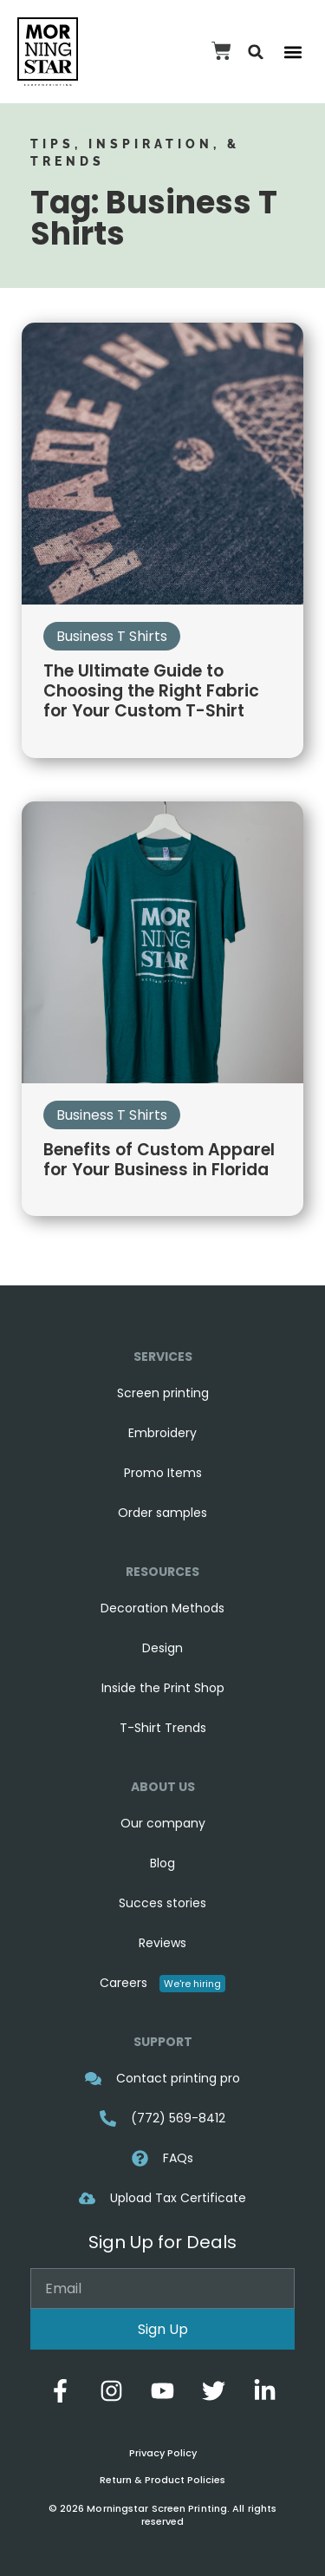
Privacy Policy (163, 2453)
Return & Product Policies (162, 2480)
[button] (256, 51)
